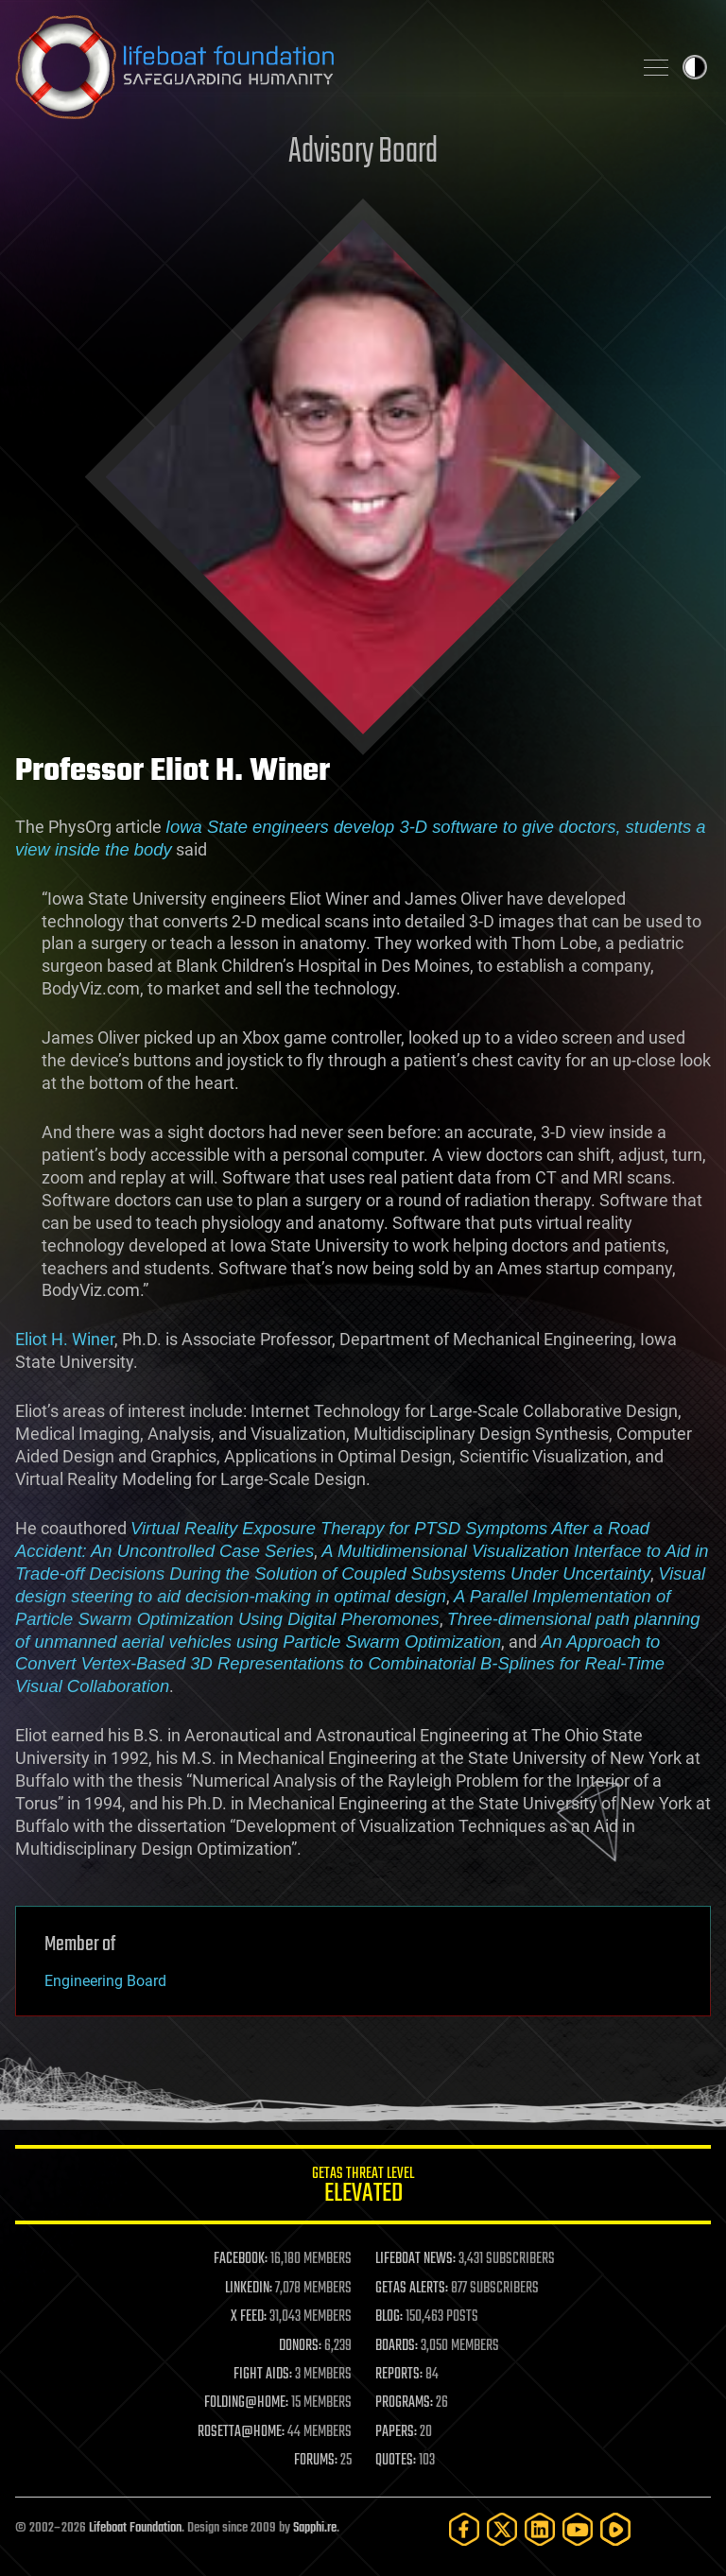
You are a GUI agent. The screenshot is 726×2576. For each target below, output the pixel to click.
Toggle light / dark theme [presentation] (695, 67)
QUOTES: (395, 2460)
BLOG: (389, 2317)
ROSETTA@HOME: (241, 2432)
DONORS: (300, 2346)
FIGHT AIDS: (262, 2374)
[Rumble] (615, 2529)
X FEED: (249, 2317)
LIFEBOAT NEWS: (415, 2259)
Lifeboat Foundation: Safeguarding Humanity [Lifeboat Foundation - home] (315, 67)
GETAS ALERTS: (411, 2288)
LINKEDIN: (248, 2288)
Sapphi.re (315, 2528)
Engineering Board (105, 1981)
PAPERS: (396, 2432)
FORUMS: (315, 2460)
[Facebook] (464, 2529)
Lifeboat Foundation (135, 2528)
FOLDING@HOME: (246, 2403)
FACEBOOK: (241, 2259)
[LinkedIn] (540, 2529)
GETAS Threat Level (363, 2188)
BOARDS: (396, 2346)
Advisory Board (363, 153)
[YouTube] (577, 2529)
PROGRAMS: (404, 2403)
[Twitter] (502, 2529)
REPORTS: (399, 2374)
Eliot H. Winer (64, 1339)
